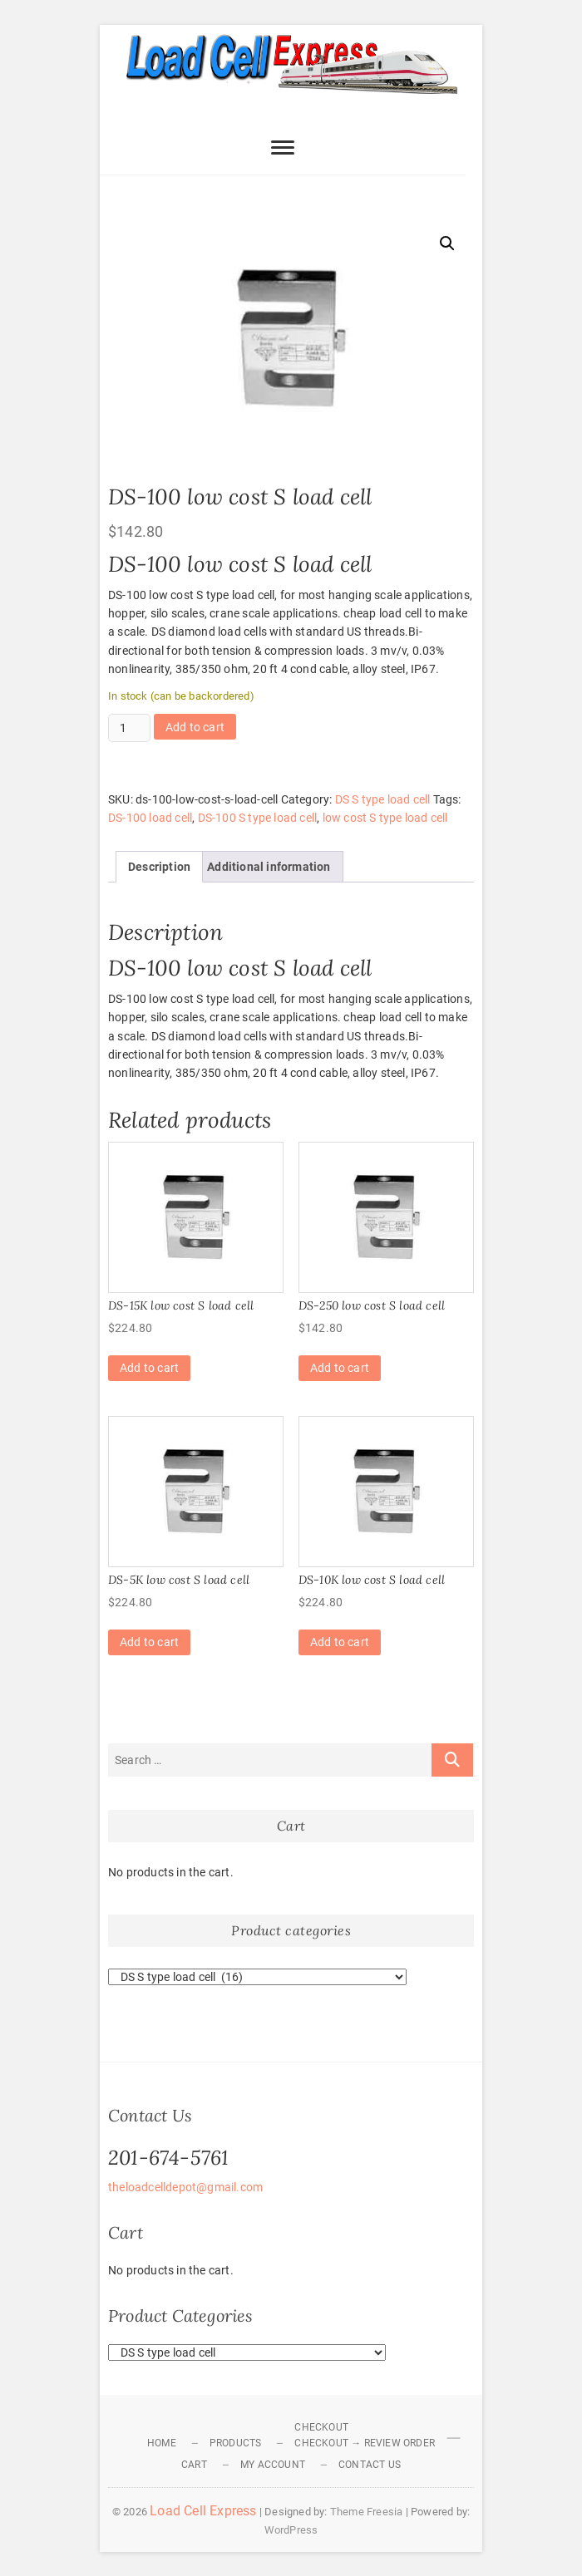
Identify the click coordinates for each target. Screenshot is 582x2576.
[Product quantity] (129, 728)
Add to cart (194, 727)
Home (161, 2443)
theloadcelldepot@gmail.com (185, 2187)
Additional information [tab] (268, 866)
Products (236, 2443)
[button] (447, 243)
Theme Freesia (366, 2511)
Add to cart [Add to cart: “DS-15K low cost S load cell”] (149, 1367)
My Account (272, 2464)
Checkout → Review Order (364, 2443)
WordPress (291, 2530)
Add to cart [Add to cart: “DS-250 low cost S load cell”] (339, 1367)
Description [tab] (159, 866)
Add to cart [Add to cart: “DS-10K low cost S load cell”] (339, 1642)
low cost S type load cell (385, 817)
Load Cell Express (203, 2511)
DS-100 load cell (150, 817)
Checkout (321, 2427)
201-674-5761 (168, 2157)
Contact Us (369, 2464)
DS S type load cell (383, 799)
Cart (194, 2464)
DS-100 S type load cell (258, 817)
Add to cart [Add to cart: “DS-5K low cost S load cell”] (149, 1642)
